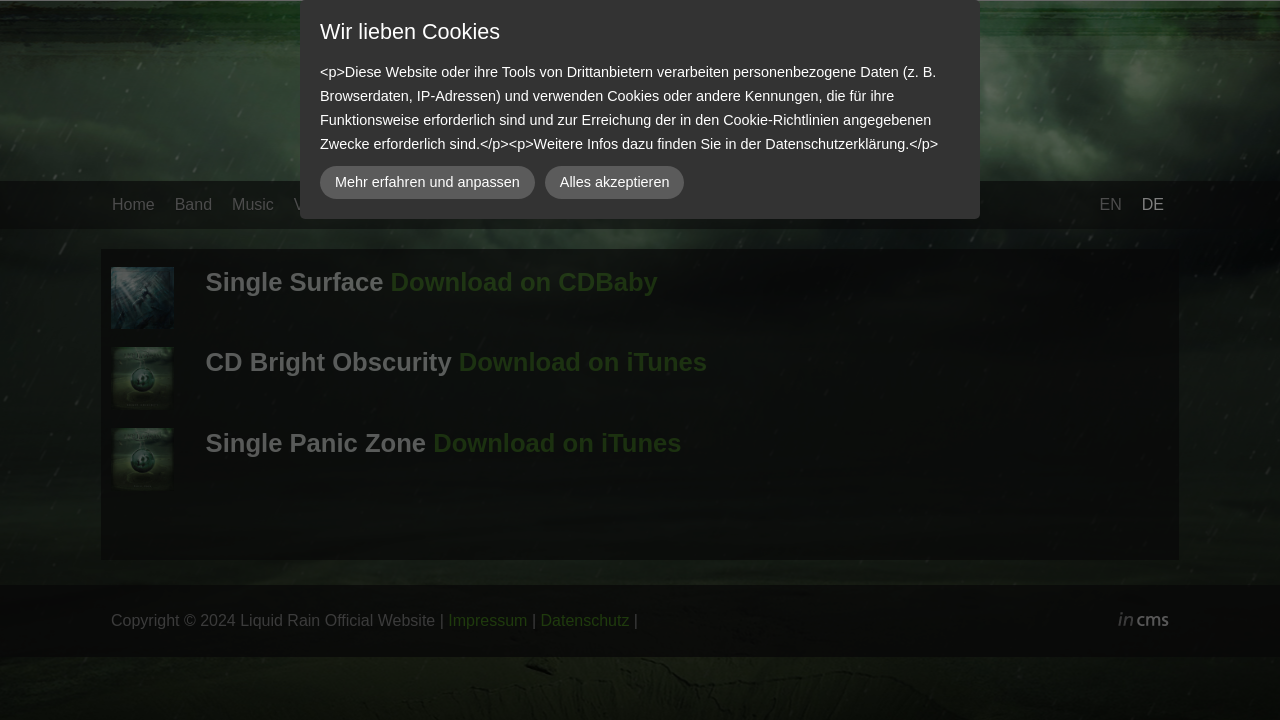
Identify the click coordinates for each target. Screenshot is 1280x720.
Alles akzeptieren (615, 182)
